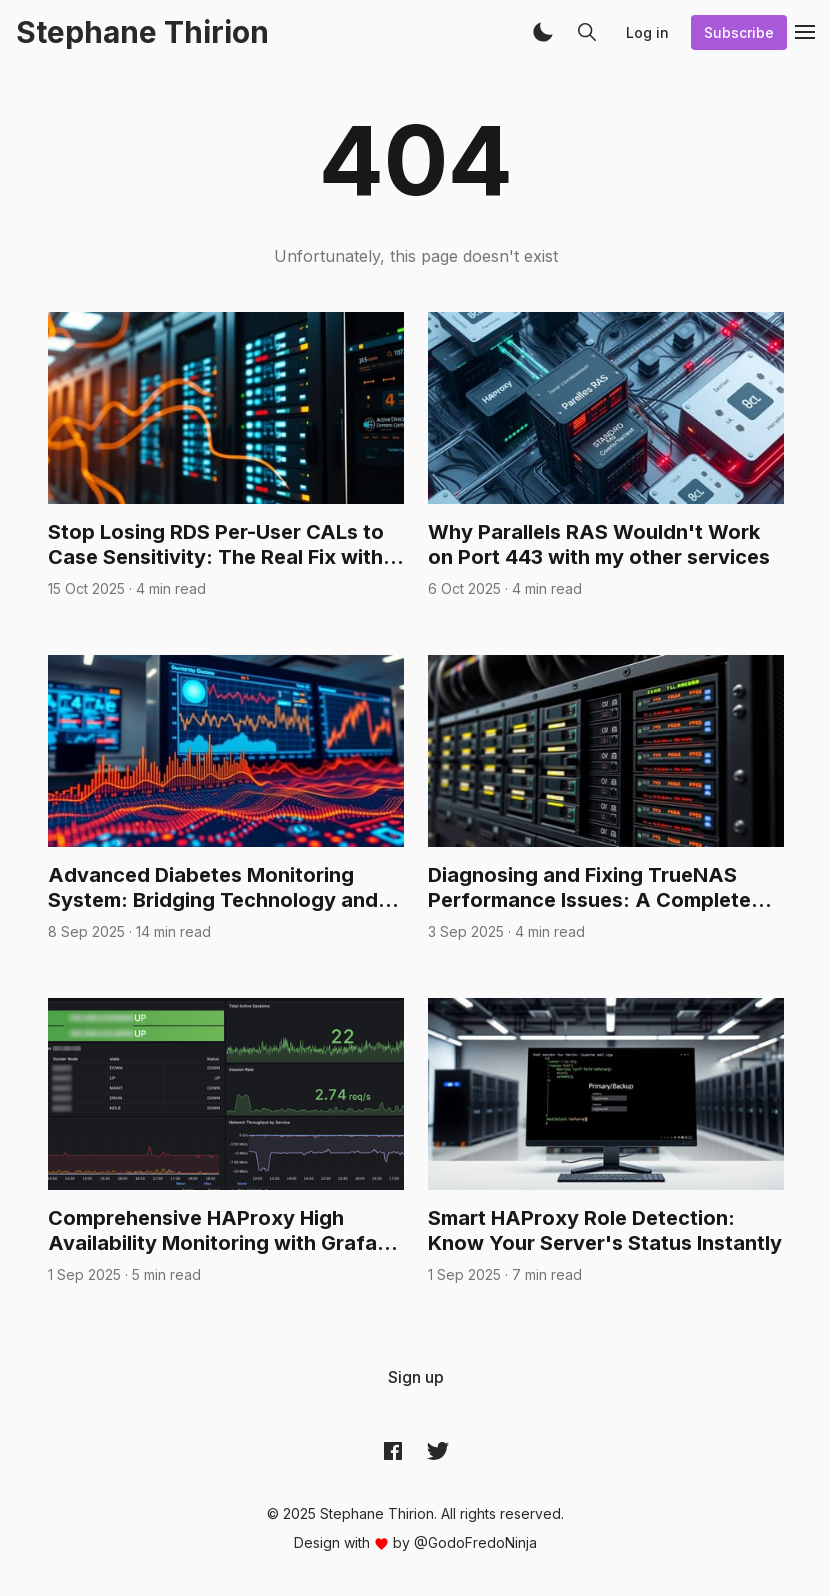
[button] (543, 32)
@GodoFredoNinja (475, 1542)
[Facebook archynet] (393, 1450)
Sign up (416, 1377)
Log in (647, 32)
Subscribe (739, 32)
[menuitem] (416, 1377)
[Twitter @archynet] (438, 1450)
